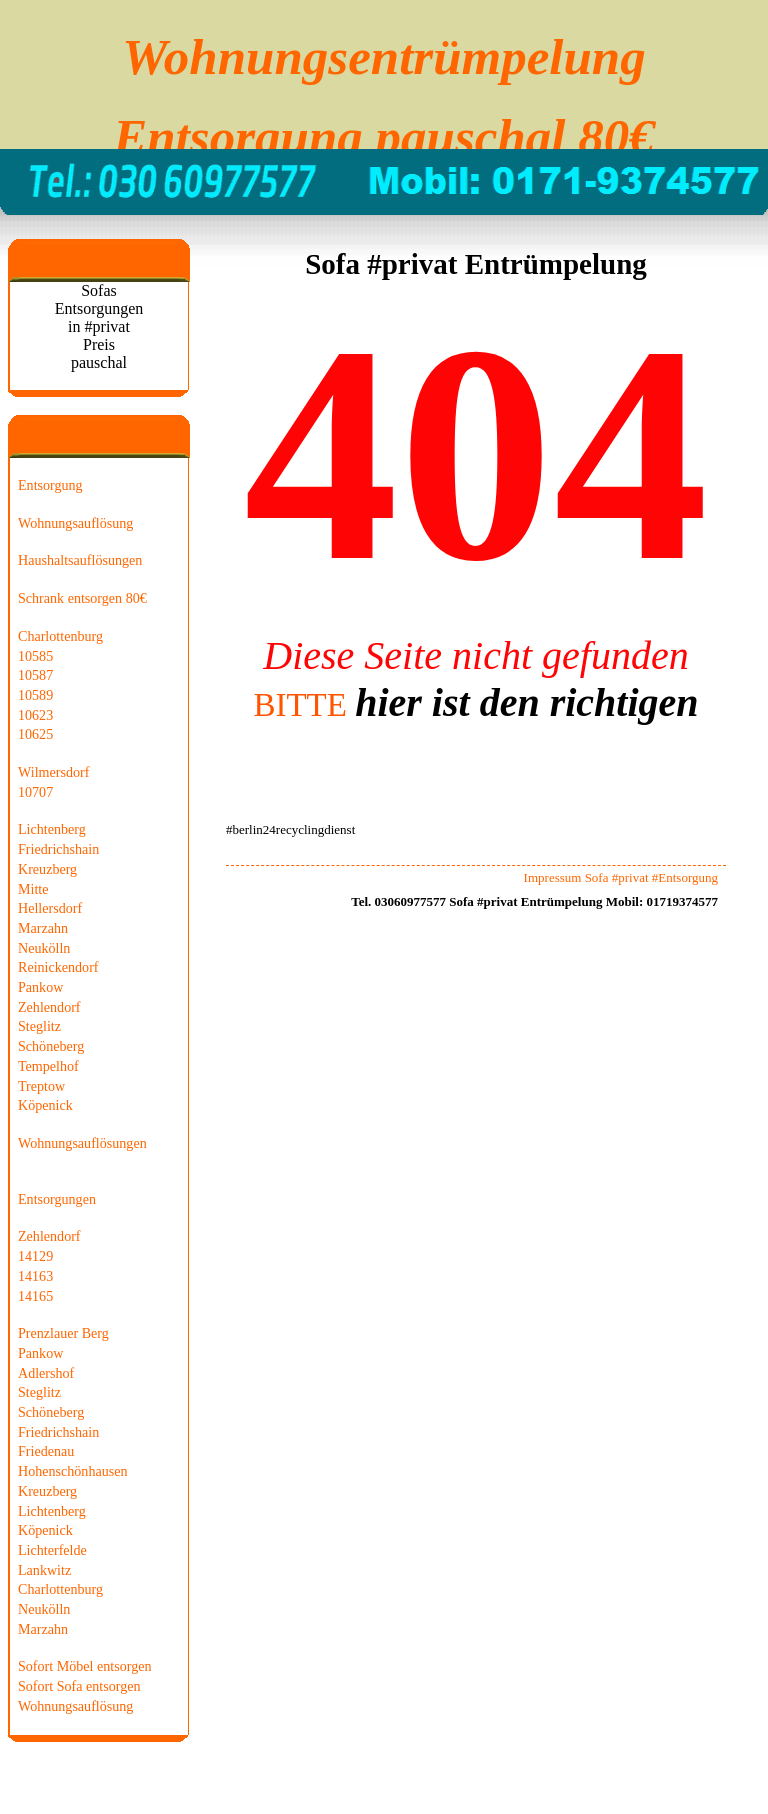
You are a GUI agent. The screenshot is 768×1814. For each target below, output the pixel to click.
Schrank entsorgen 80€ (82, 598)
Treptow (41, 1086)
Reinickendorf (58, 967)
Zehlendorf (49, 1007)
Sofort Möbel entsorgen (84, 1666)
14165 (35, 1296)
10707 (35, 792)
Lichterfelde (52, 1550)
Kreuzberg (47, 869)
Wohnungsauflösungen (82, 1143)
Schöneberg (51, 1046)
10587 (35, 675)
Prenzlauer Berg (63, 1333)
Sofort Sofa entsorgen (79, 1686)
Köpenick (45, 1105)
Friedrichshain (58, 849)
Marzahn (43, 928)
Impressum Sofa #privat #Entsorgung (621, 877)
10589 (35, 695)
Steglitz (39, 1026)
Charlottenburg (60, 636)
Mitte (33, 889)
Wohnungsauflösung (75, 523)
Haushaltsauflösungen (80, 560)
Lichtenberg (52, 829)
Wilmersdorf (53, 772)
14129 (35, 1256)
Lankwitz (44, 1570)
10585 (35, 656)
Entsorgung (50, 485)
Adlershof (46, 1373)
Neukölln (44, 948)
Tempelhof (48, 1066)
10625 (35, 734)
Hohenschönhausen (72, 1471)
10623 (35, 715)
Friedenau (46, 1451)
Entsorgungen (57, 1199)
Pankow (40, 987)
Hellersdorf (50, 908)
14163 (35, 1276)
